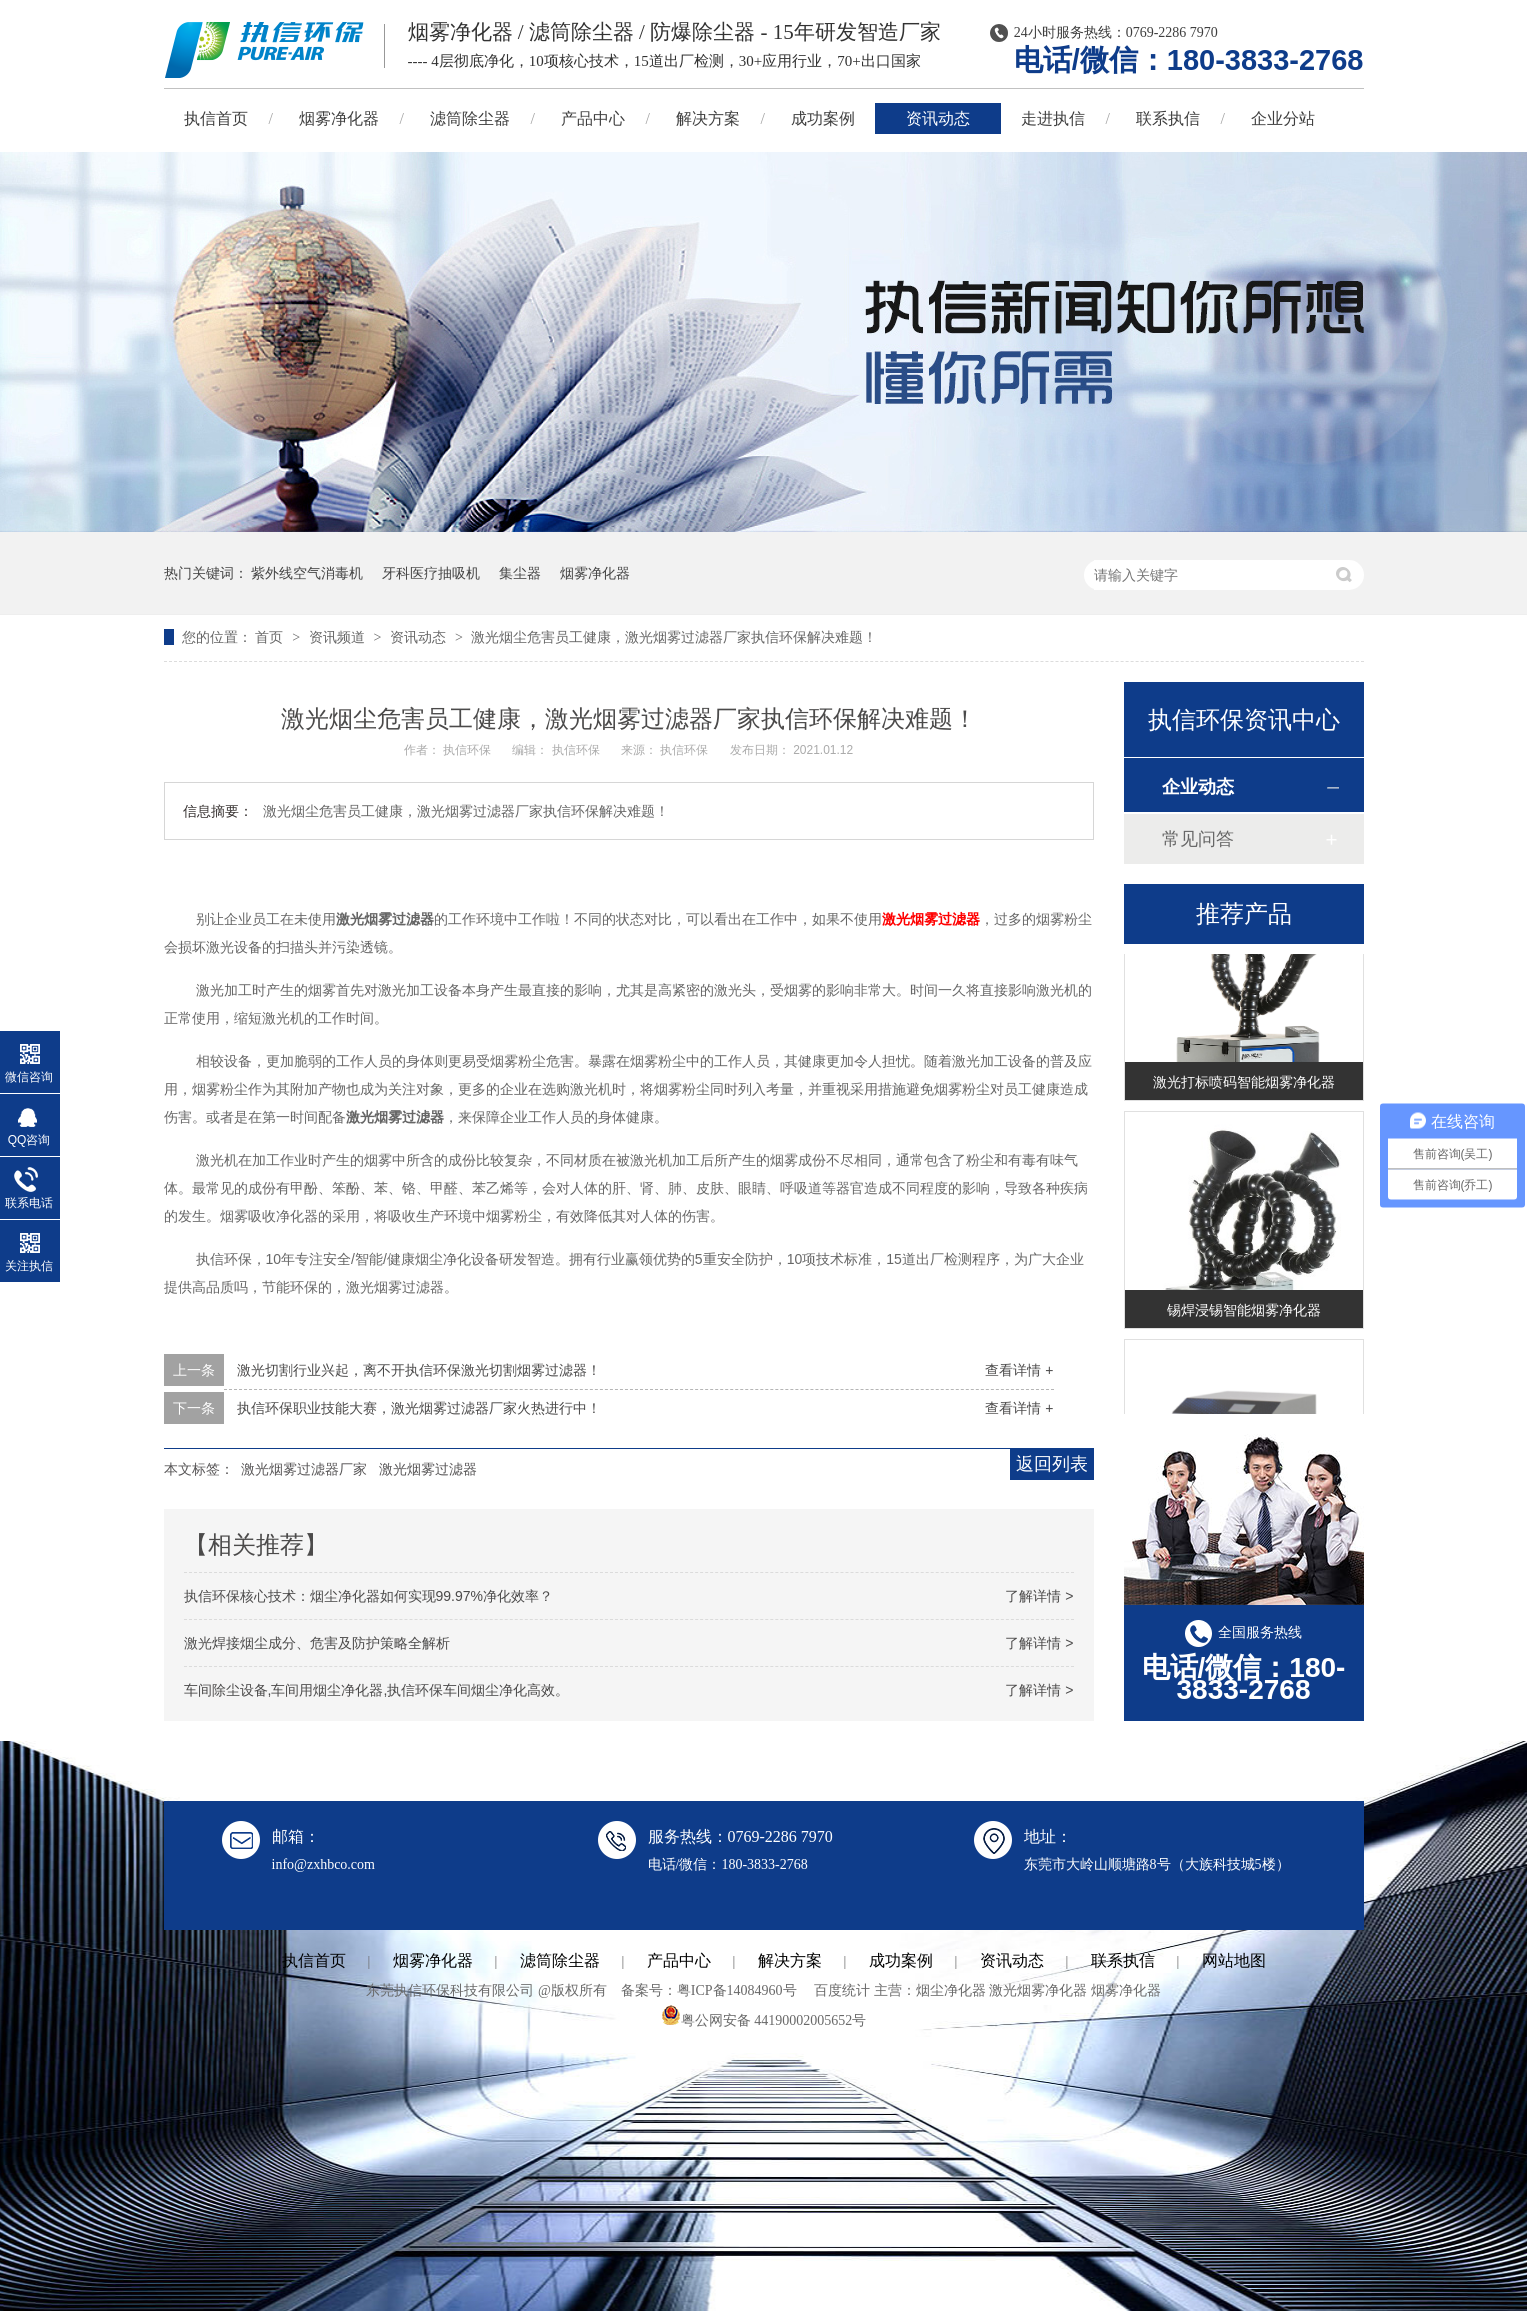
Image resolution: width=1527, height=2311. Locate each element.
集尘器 (520, 573)
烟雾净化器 (339, 118)
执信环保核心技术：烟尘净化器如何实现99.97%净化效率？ (368, 1596)
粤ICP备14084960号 (737, 1990)
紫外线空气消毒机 (307, 573)
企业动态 (1198, 787)
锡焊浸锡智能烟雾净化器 (1244, 1312)
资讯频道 (339, 637)
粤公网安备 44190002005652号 (764, 2020)
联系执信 (1168, 118)
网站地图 (1234, 1960)
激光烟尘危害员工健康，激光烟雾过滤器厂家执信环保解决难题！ (674, 637)
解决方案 (708, 118)
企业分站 (1283, 118)
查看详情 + (1019, 1370)
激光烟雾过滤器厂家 (304, 1469)
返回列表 (1052, 1464)
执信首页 (216, 118)
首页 (271, 637)
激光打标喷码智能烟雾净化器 (1244, 1084)
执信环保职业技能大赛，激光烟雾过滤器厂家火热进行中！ (419, 1408)
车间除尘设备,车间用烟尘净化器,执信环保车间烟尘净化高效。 (377, 1690)
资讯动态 (938, 118)
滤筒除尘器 (470, 118)
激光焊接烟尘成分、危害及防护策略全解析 (317, 1643)
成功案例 (823, 118)
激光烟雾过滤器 (931, 919)
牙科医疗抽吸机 (431, 573)
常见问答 (1198, 839)
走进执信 (1053, 118)
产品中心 (593, 118)
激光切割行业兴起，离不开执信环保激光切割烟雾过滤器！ (419, 1370)
